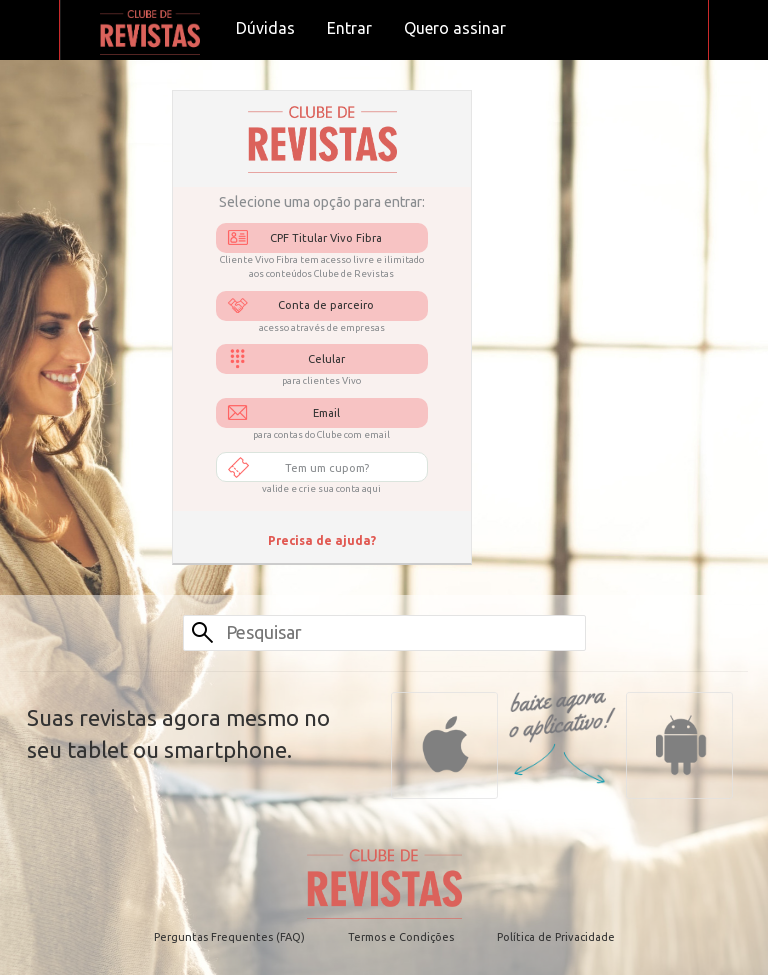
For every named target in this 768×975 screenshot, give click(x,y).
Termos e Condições (401, 937)
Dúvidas (265, 28)
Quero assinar (455, 28)
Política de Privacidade (556, 937)
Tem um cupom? (327, 468)
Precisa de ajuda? (322, 540)
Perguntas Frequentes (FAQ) (229, 937)
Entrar (349, 28)
